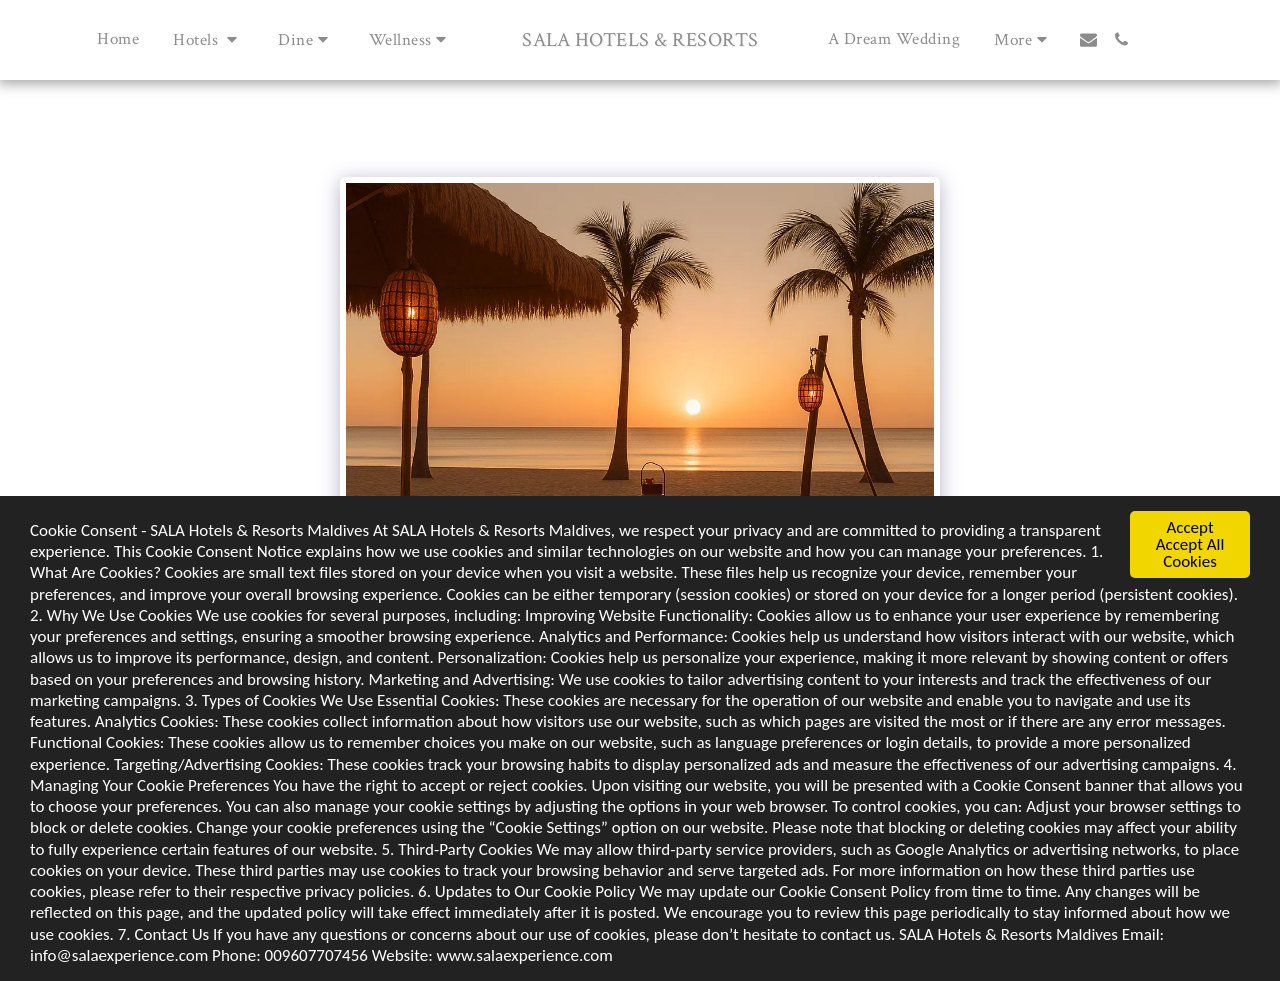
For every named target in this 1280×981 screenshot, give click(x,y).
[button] (208, 39)
